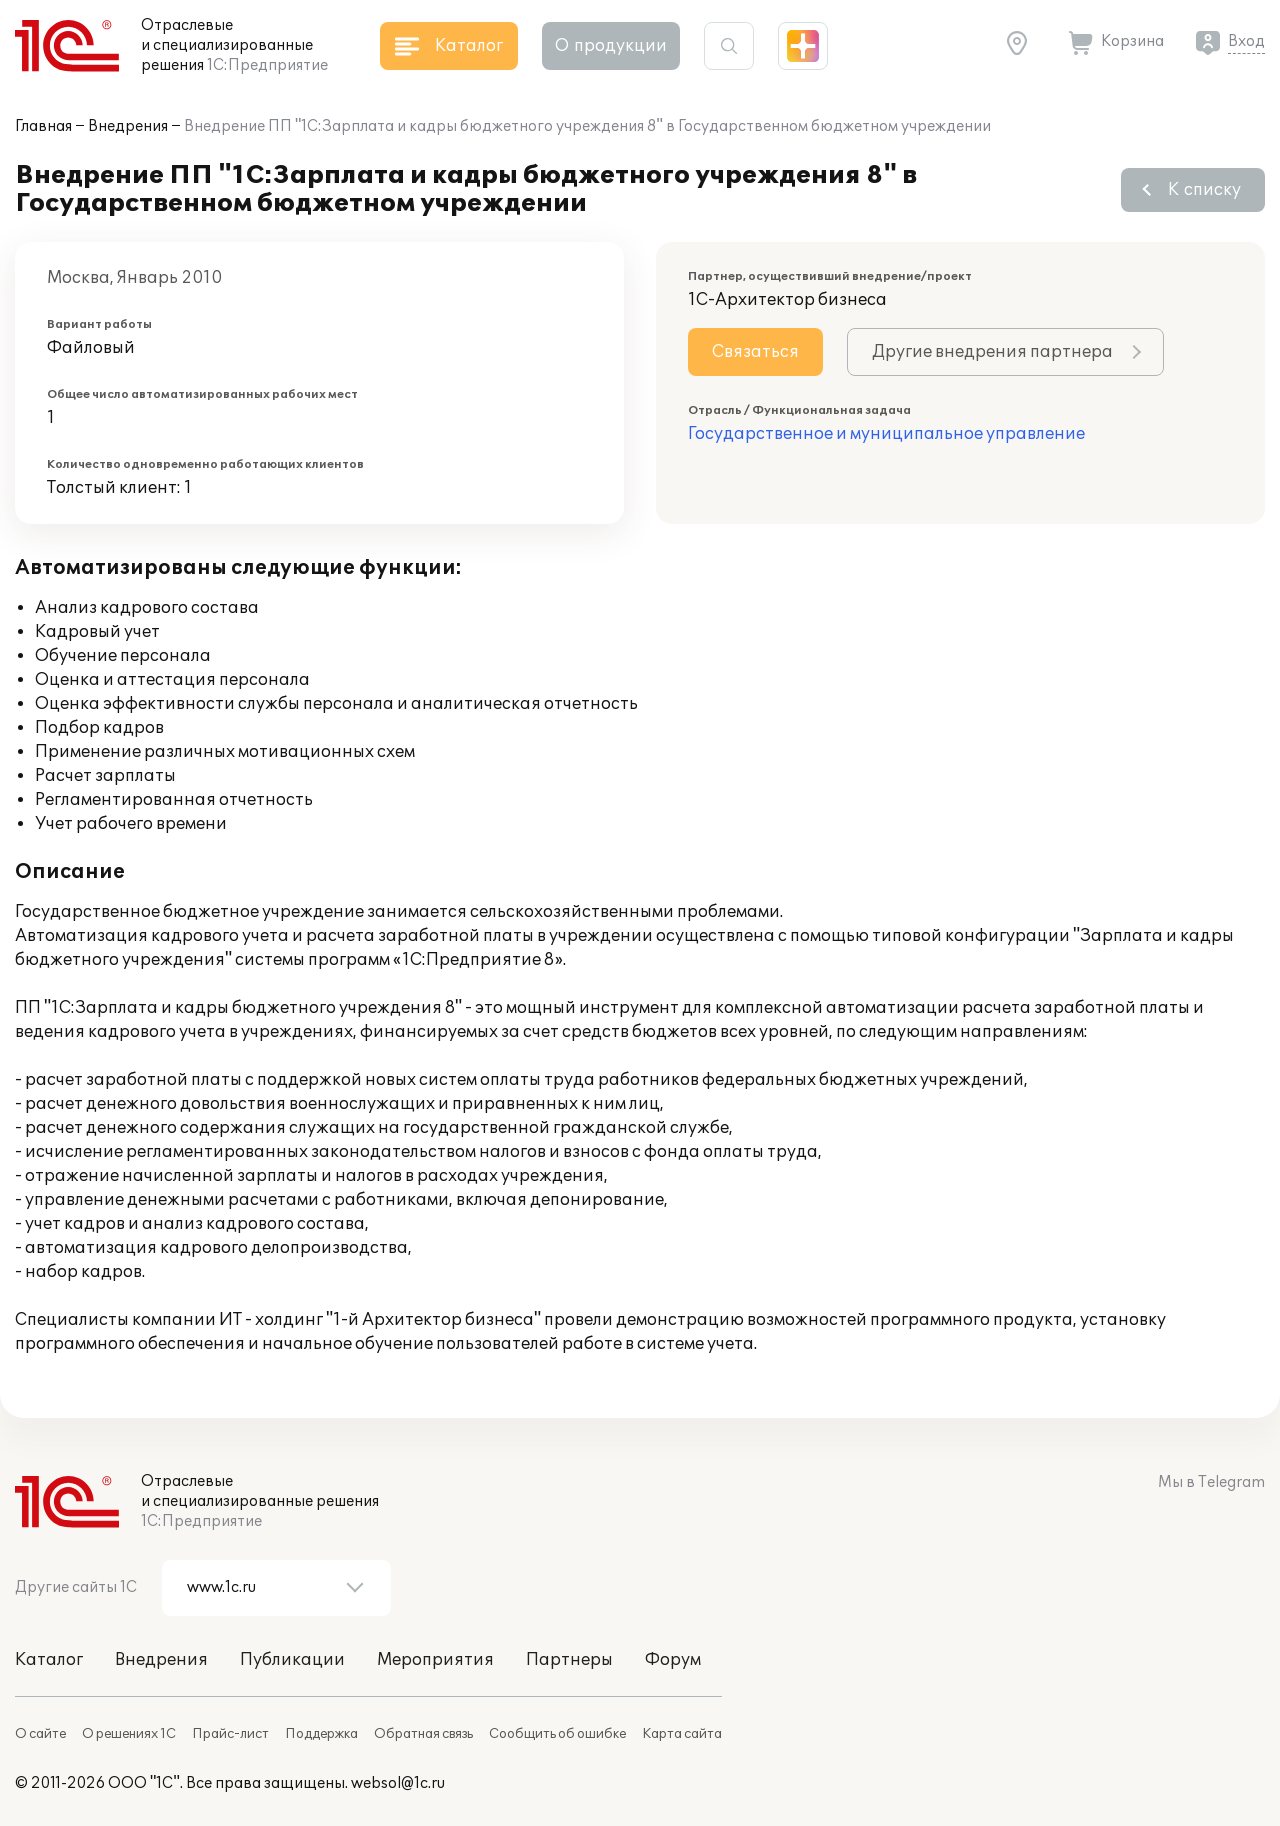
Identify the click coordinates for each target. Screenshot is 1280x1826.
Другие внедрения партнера (992, 352)
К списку (1204, 190)
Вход (1246, 41)
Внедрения (128, 126)
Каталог (49, 1660)
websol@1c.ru (398, 1783)
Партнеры (569, 1660)
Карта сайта (682, 1734)
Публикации (292, 1660)
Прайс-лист (230, 1734)
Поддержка (321, 1734)
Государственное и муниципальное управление (886, 434)
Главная (43, 126)
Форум (673, 1660)
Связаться (755, 352)
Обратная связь (423, 1734)
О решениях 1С (129, 1734)
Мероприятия (435, 1660)
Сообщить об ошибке (557, 1734)
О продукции (611, 46)
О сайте (40, 1734)
